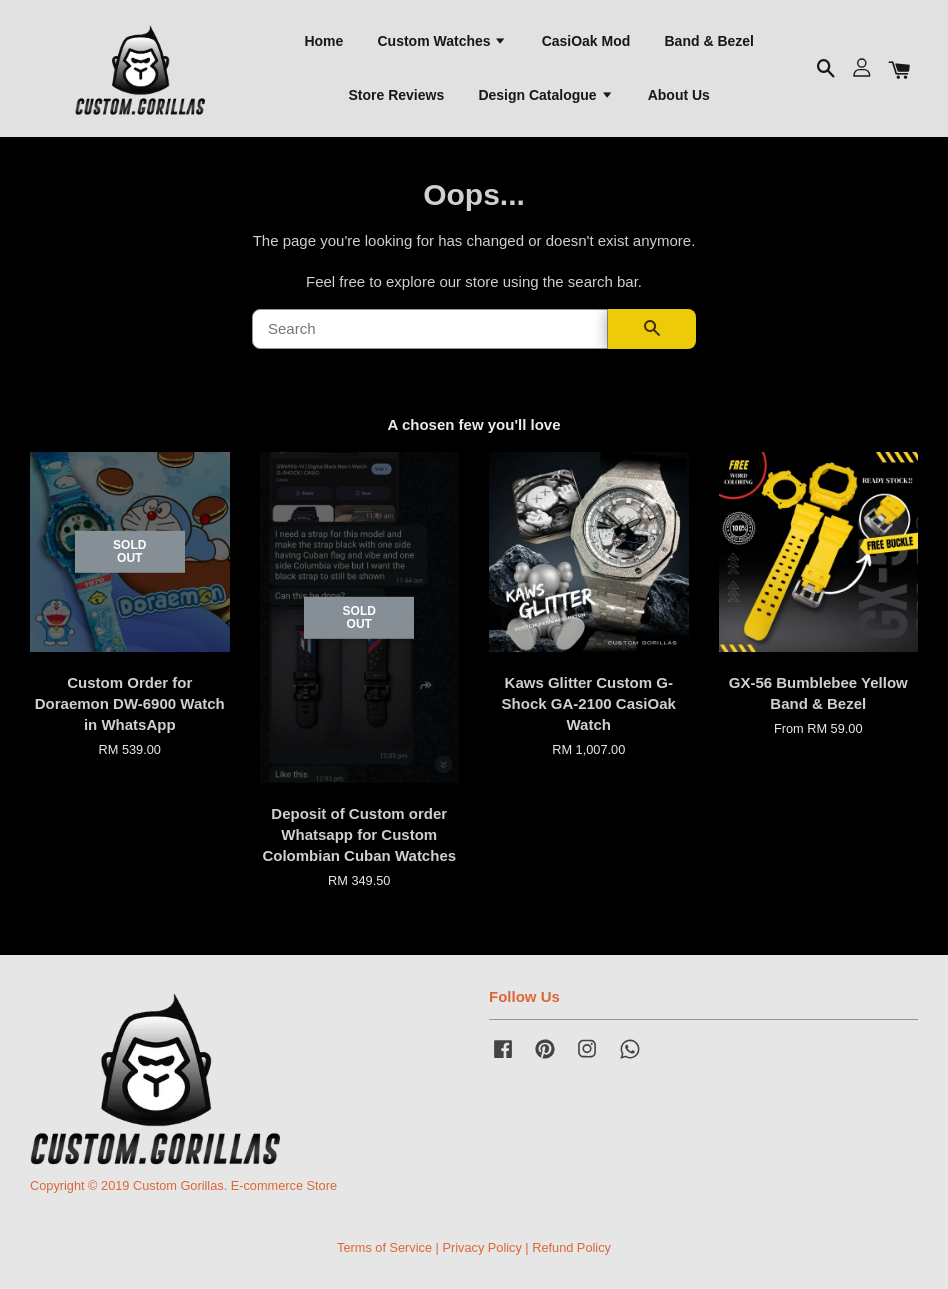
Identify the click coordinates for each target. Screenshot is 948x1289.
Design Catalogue (545, 95)
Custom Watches (443, 41)
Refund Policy (571, 1247)
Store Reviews (396, 95)
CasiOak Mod (586, 41)
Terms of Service (384, 1247)
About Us (679, 95)
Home (323, 41)
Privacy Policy (481, 1247)
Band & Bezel (709, 41)
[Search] (430, 330)
